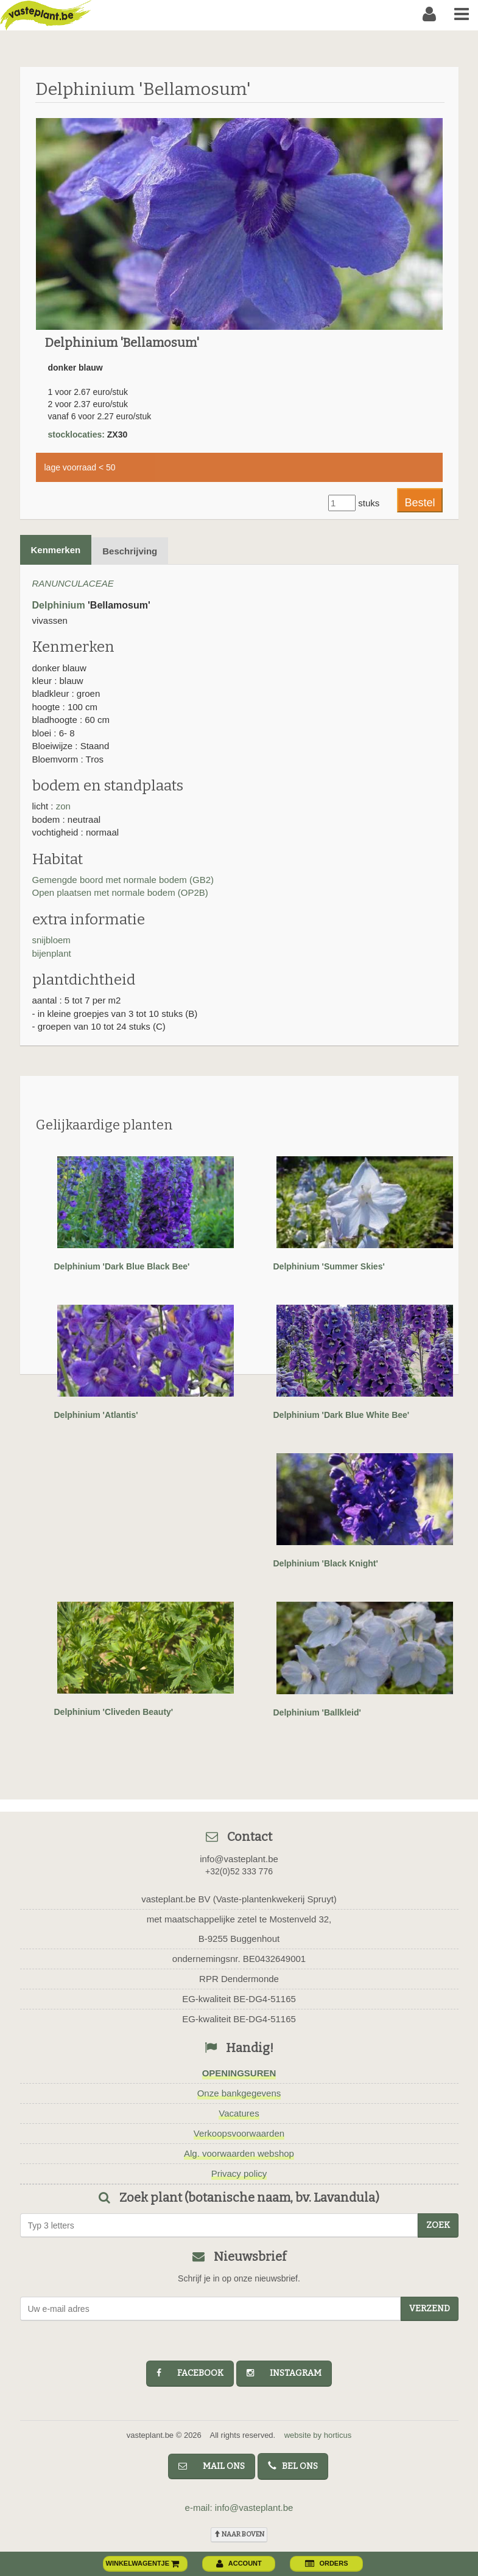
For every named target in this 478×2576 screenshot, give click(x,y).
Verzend (429, 2308)
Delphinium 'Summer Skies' (329, 1266)
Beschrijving (129, 551)
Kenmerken (56, 550)
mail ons (211, 2466)
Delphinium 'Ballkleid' (317, 1712)
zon (63, 806)
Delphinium (58, 605)
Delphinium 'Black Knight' (325, 1563)
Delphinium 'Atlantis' (96, 1415)
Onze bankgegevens (239, 2093)
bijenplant (51, 953)
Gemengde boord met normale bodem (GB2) (123, 879)
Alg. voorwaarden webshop (239, 2153)
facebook (189, 2373)
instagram (284, 2373)
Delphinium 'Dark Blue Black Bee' (122, 1266)
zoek (438, 2225)
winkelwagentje (143, 2563)
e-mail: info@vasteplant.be (239, 2507)
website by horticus (318, 2435)
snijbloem (51, 940)
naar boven (239, 2534)
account (239, 2563)
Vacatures (239, 2113)
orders (326, 2563)
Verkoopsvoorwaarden (239, 2133)
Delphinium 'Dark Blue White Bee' (341, 1415)
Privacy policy (239, 2173)
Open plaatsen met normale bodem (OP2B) (120, 892)
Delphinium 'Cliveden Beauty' (114, 1712)
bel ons (293, 2466)
